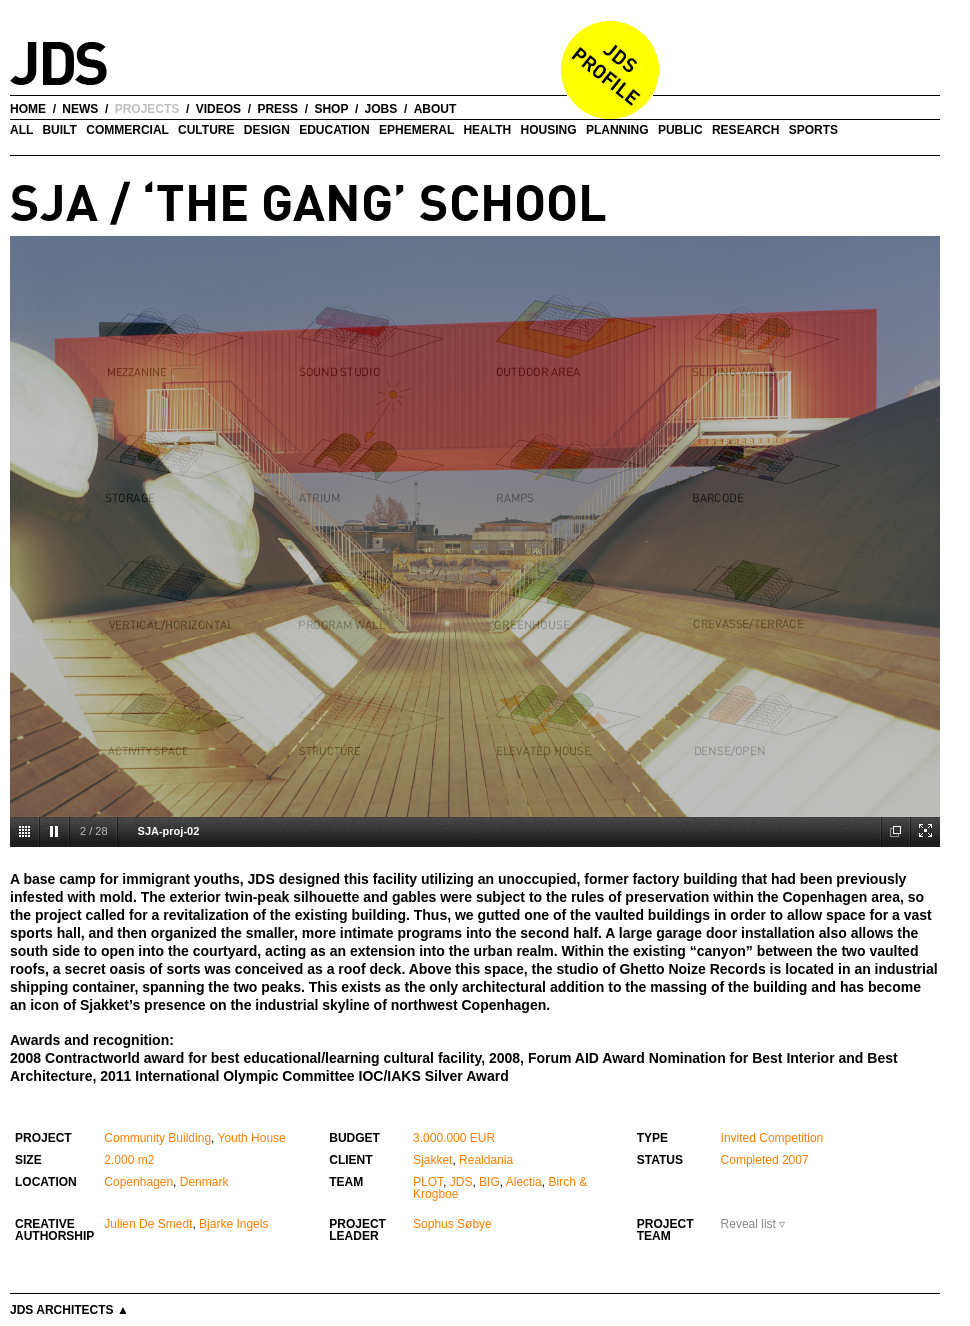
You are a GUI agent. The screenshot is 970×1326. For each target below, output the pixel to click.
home (28, 109)
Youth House (252, 1138)
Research (745, 130)
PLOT (428, 1182)
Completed (750, 1160)
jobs (381, 109)
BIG (489, 1182)
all (21, 130)
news (80, 109)
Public (680, 130)
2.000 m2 (129, 1160)
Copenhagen (138, 1182)
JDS (461, 1182)
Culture (206, 130)
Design (267, 130)
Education (334, 130)
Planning (617, 130)
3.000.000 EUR (454, 1138)
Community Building (157, 1138)
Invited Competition (772, 1138)
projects (147, 109)
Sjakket (432, 1160)
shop (331, 109)
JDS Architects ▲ (69, 1310)
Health (487, 130)
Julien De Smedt (148, 1224)
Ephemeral (416, 130)
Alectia (524, 1182)
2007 (795, 1160)
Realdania (486, 1160)
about (435, 109)
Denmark (204, 1182)
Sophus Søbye (452, 1224)
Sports (813, 130)
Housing (549, 130)
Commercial (127, 130)
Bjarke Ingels (233, 1224)
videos (218, 109)
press (277, 109)
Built (59, 130)
